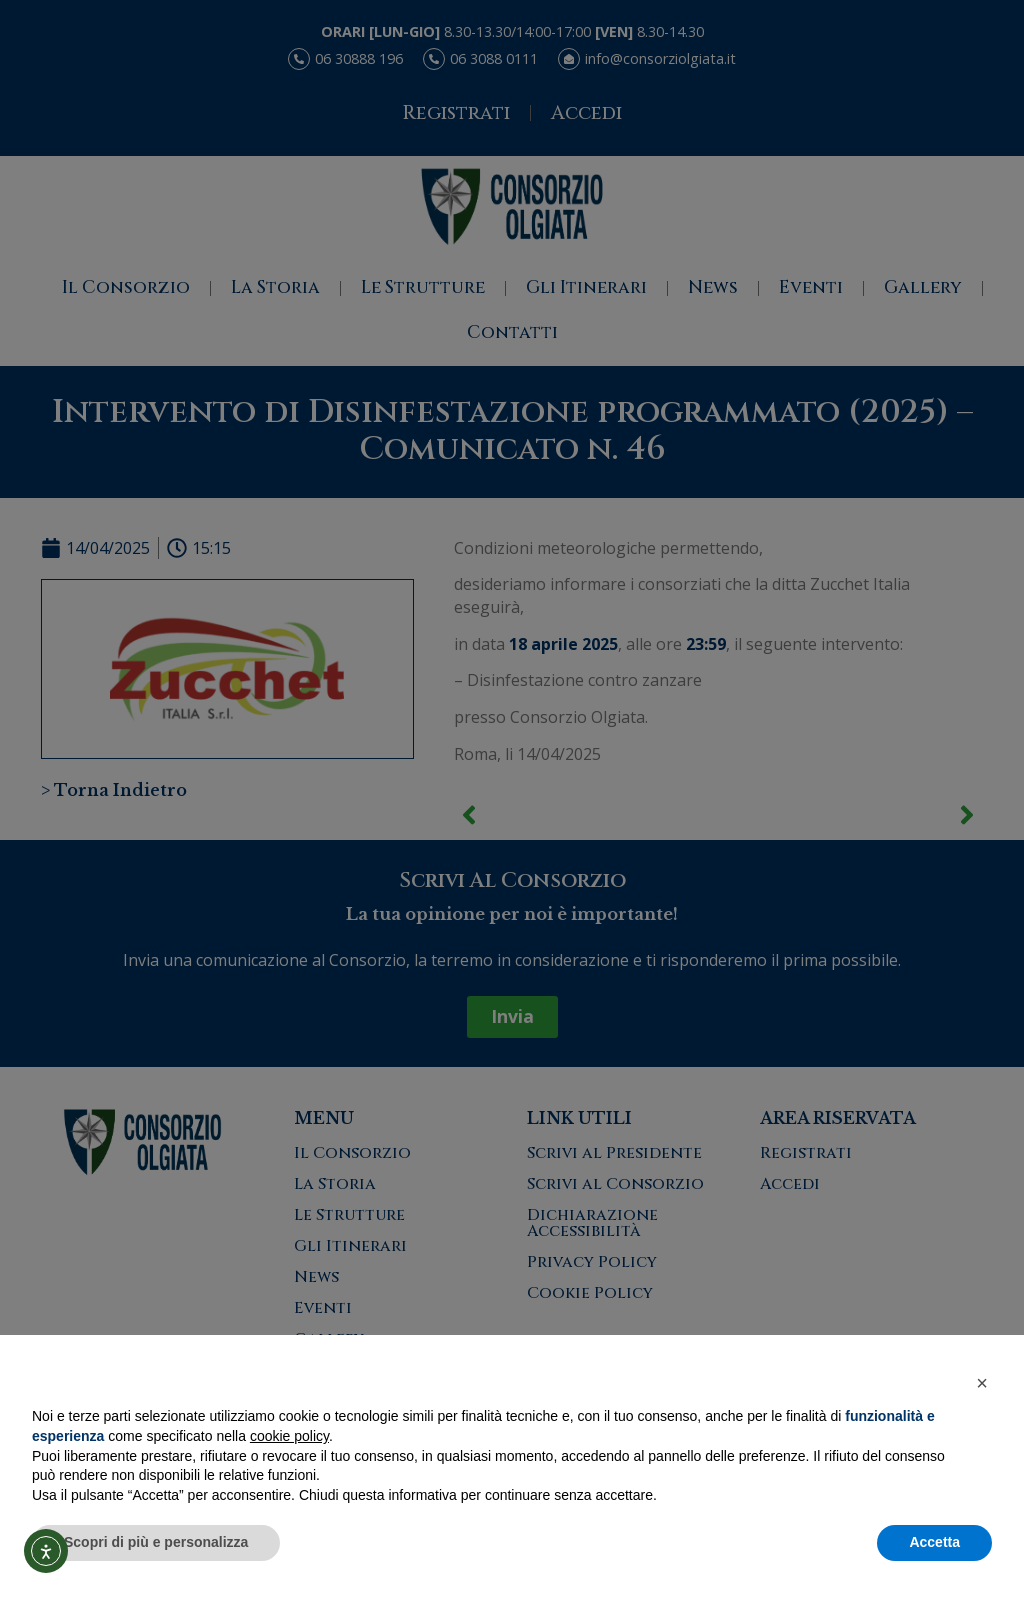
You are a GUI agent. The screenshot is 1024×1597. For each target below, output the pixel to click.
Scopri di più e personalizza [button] (156, 1542)
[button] (982, 1383)
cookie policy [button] (289, 1436)
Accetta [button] (934, 1542)
